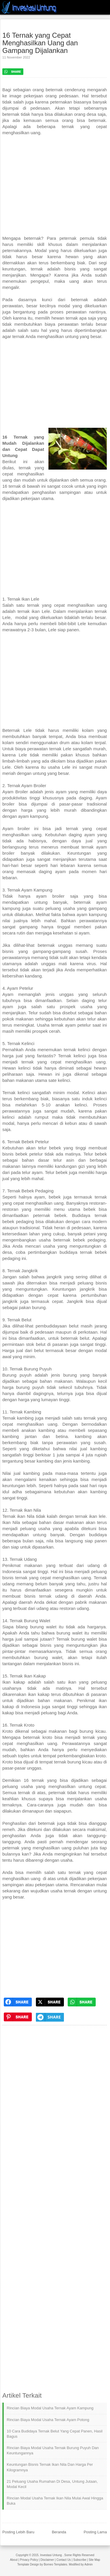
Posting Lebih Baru (18, 2532)
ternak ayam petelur (71, 1025)
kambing (31, 1473)
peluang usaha (60, 908)
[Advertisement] (54, 188)
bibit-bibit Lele (72, 623)
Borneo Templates (55, 2564)
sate (52, 1080)
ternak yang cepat (86, 828)
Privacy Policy (29, 2559)
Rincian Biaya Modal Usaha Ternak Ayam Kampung (50, 2408)
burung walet (43, 1626)
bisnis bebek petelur (22, 1153)
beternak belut (75, 1338)
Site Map (94, 2559)
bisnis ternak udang (45, 1596)
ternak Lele (60, 748)
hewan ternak (64, 317)
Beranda (59, 2532)
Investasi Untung (51, 2555)
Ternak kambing (18, 1417)
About (14, 2559)
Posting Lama (95, 2532)
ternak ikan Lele (34, 611)
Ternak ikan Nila (18, 1516)
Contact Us (63, 2559)
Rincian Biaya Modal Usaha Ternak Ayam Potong (48, 2420)
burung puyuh (30, 1387)
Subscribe (79, 2559)
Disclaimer (47, 2559)
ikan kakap (39, 1694)
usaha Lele (59, 767)
